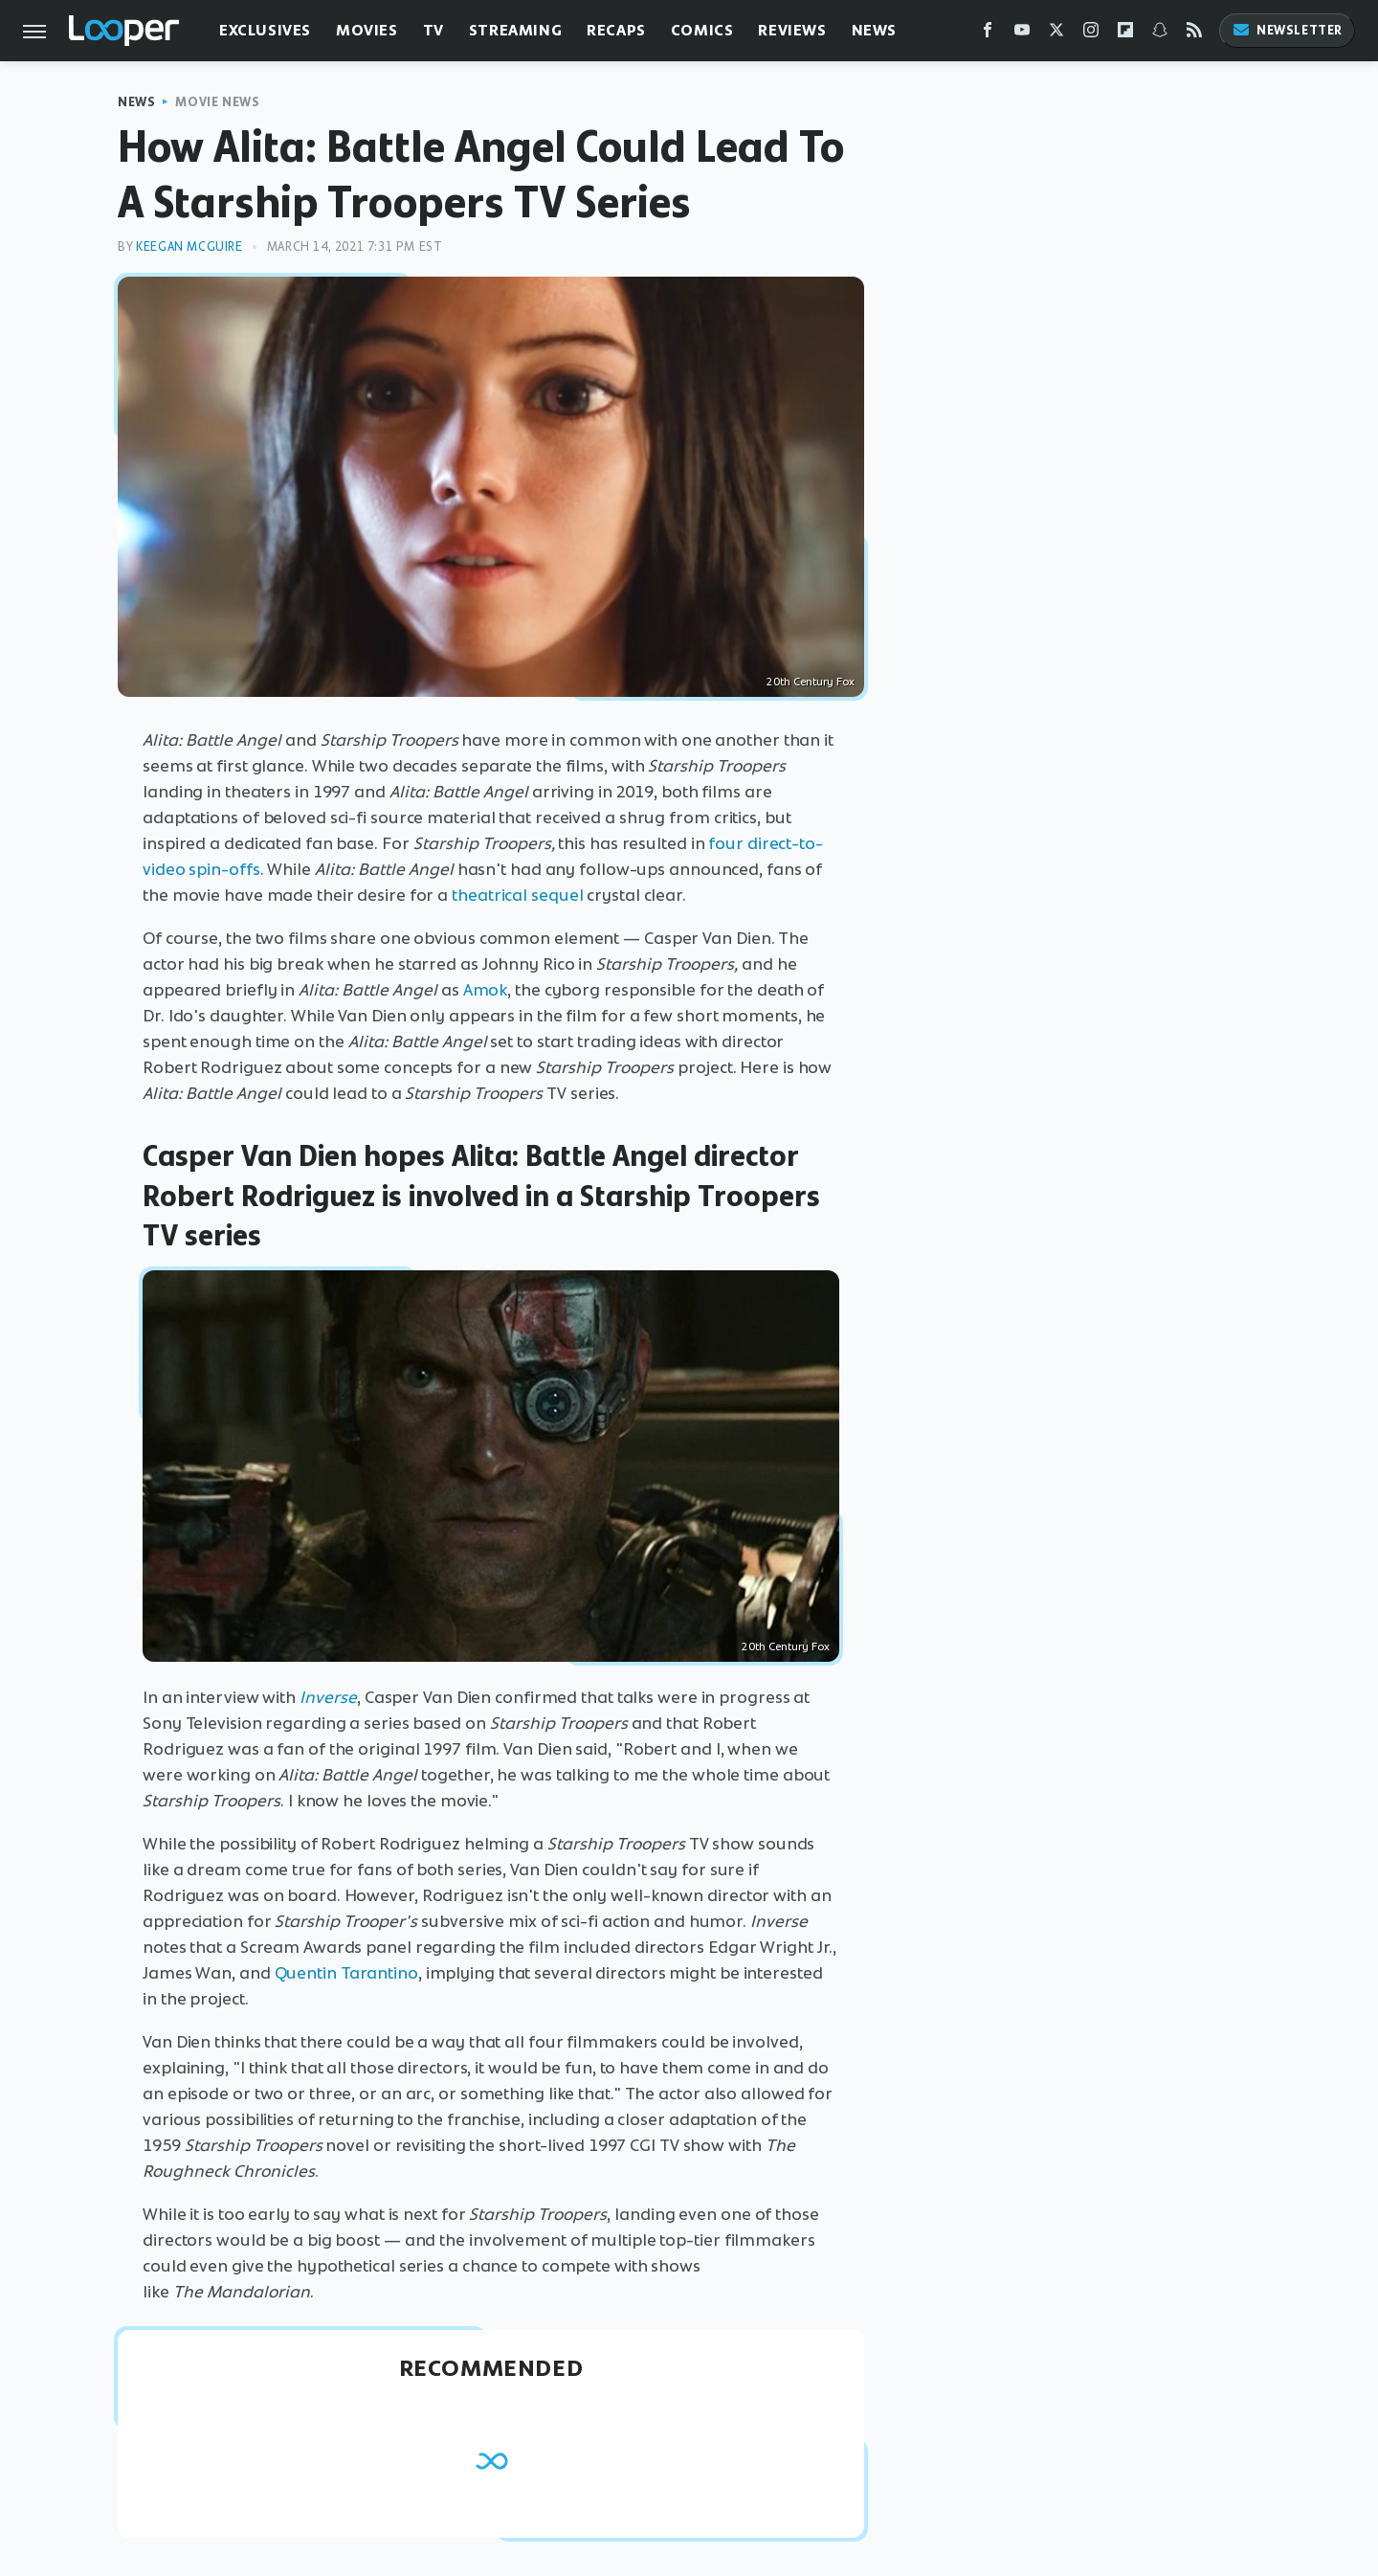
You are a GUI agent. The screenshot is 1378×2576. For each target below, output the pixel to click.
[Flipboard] (1125, 34)
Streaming (515, 30)
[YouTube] (1022, 34)
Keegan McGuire (189, 246)
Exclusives (265, 30)
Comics (702, 30)
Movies (367, 30)
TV (433, 30)
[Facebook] (987, 34)
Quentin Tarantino (346, 1972)
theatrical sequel (517, 895)
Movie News (217, 102)
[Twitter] (1056, 34)
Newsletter (1287, 30)
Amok (485, 989)
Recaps (616, 30)
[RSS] (1194, 34)
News (874, 30)
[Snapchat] (1159, 34)
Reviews (792, 30)
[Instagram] (1090, 34)
